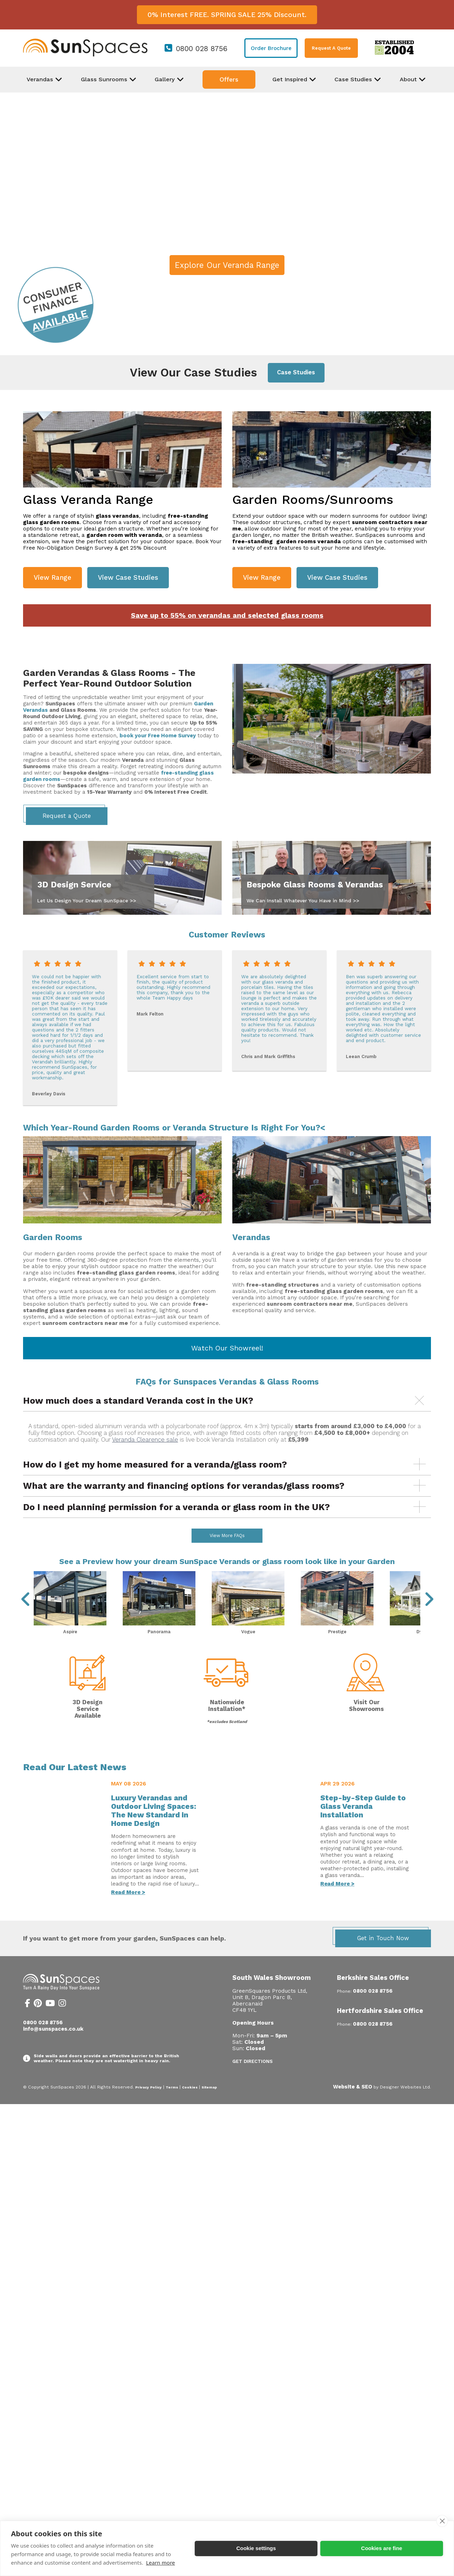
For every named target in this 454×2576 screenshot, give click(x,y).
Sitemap (209, 2106)
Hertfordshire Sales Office (380, 2029)
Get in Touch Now (383, 1957)
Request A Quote (331, 48)
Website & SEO (352, 2105)
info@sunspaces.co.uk (53, 2047)
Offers (229, 79)
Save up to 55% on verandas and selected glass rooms (227, 615)
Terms (172, 2106)
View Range (52, 577)
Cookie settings (256, 2548)
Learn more (160, 2562)
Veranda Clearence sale (145, 1439)
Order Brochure (271, 48)
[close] (442, 2521)
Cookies (190, 2106)
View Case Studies (128, 577)
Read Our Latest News (74, 1785)
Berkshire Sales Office (373, 1996)
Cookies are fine (381, 2548)
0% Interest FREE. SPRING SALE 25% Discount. (227, 15)
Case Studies (296, 372)
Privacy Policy (148, 2106)
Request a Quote (67, 816)
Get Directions (252, 2080)
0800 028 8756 (201, 48)
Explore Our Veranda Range (227, 265)
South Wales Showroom (271, 1996)
